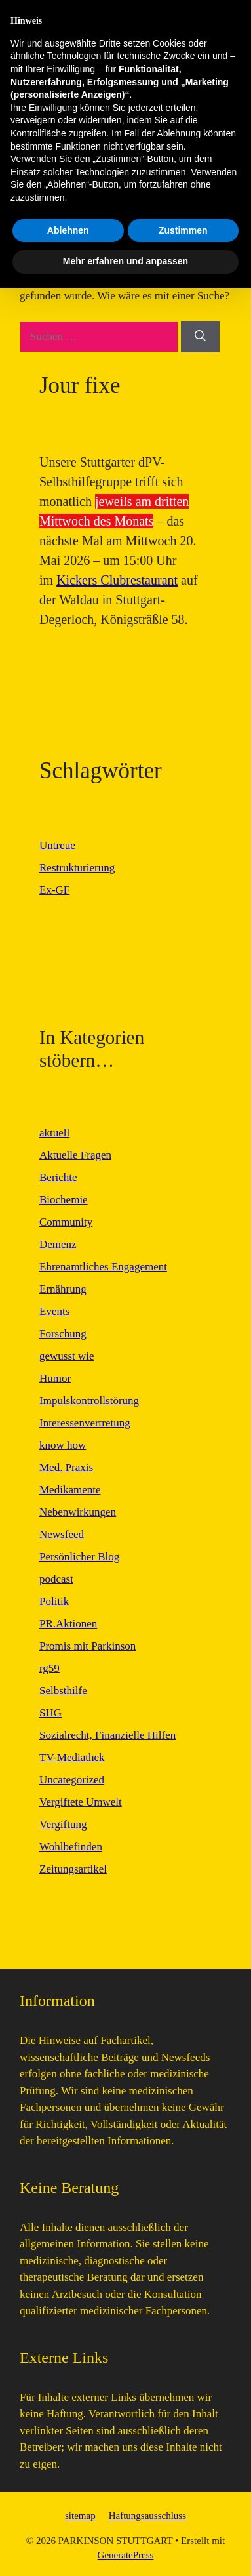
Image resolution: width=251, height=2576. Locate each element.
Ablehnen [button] (68, 2518)
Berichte (58, 1177)
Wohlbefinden (70, 1846)
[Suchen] (200, 336)
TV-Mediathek (71, 1757)
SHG (50, 1713)
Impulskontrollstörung (89, 1400)
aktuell (54, 1133)
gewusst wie (66, 1356)
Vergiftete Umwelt (80, 1802)
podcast (56, 1579)
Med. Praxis (66, 1467)
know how (62, 1445)
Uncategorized (71, 1780)
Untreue (57, 845)
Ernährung (63, 1289)
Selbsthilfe (63, 1690)
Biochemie (63, 1200)
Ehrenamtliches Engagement (103, 1266)
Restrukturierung (77, 868)
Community (65, 1222)
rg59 (49, 1668)
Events (54, 1311)
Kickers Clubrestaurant (117, 580)
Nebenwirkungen (77, 1512)
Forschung (63, 1333)
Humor (55, 1378)
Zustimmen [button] (183, 2518)
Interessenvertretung (84, 1423)
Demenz (58, 1244)
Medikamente (69, 1490)
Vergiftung (63, 1824)
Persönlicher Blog (79, 1556)
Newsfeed (61, 1534)
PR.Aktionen (68, 1623)
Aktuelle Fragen (75, 1155)
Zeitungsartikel (73, 1869)
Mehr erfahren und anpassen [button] (125, 2549)
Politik (54, 1601)
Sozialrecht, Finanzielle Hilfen (107, 1735)
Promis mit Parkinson (87, 1646)
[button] (218, 110)
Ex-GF (54, 890)
